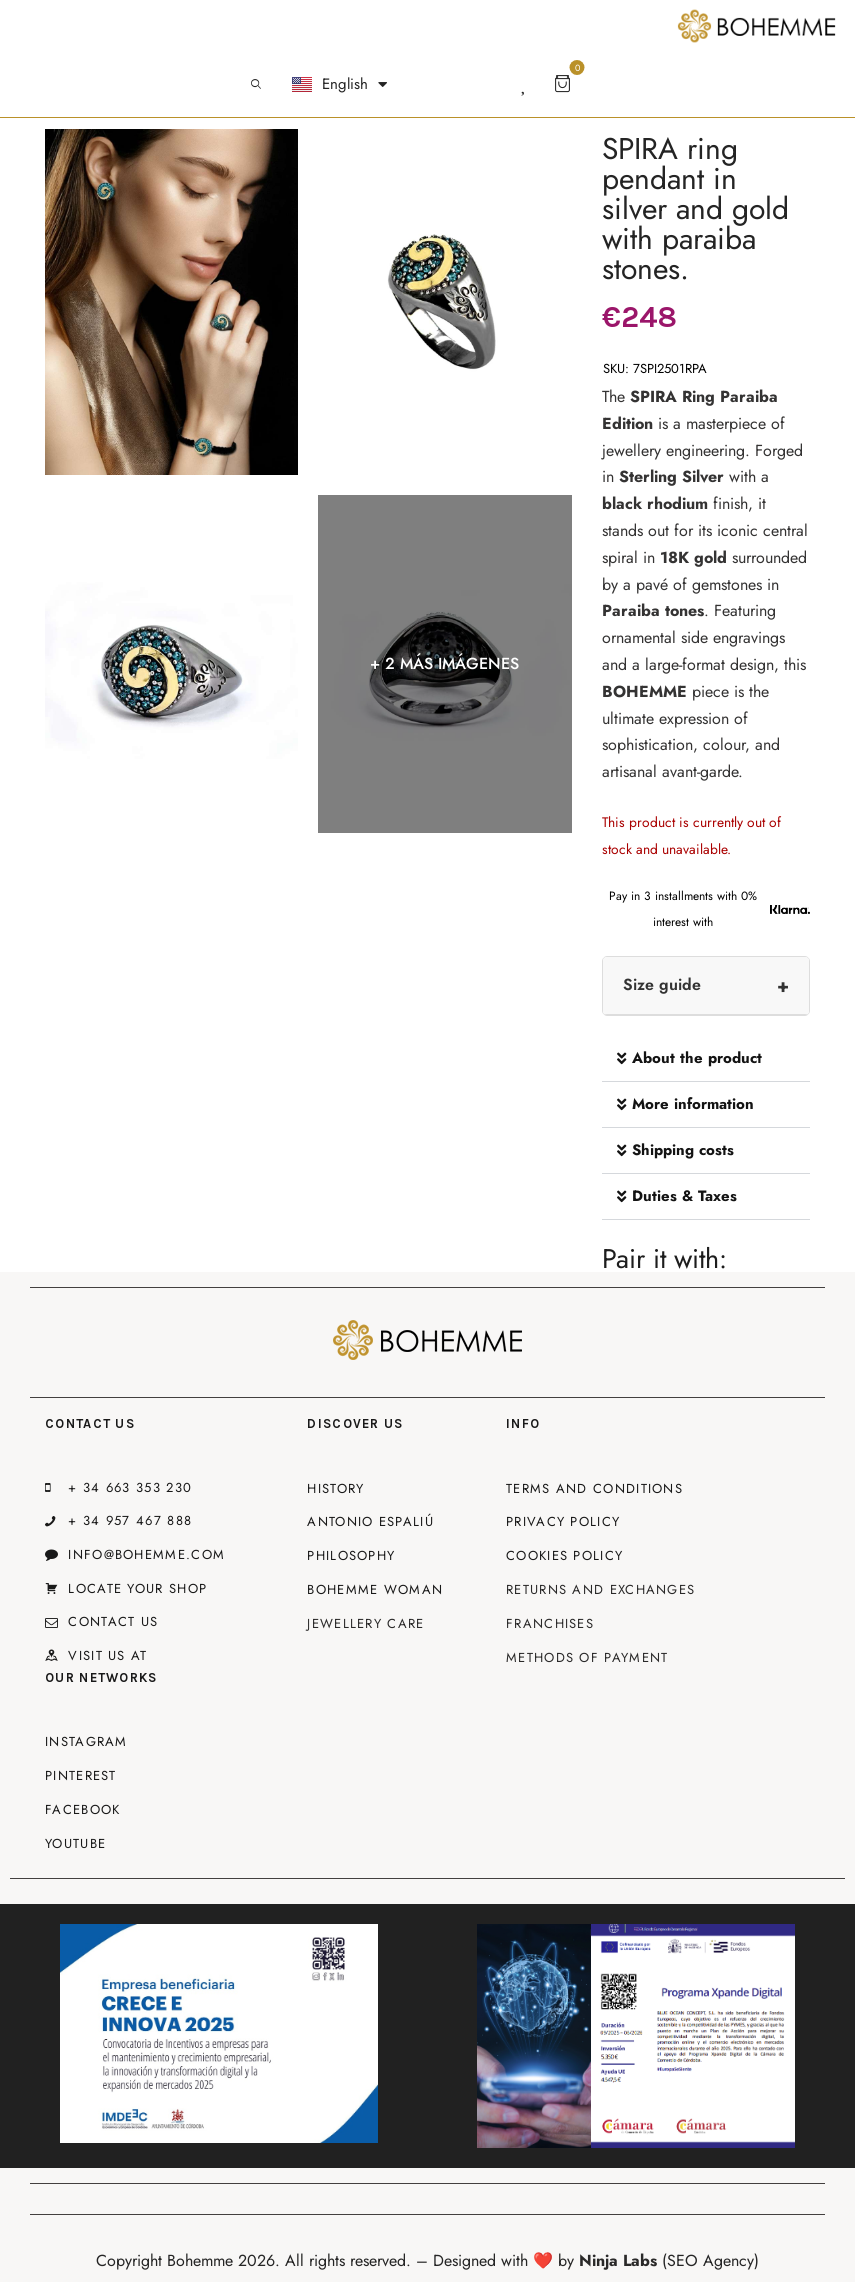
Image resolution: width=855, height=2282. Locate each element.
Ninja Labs (618, 2260)
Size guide (662, 984)
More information (693, 1104)
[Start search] (256, 85)
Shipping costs (683, 1150)
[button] (706, 1059)
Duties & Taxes (684, 1196)
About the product (697, 1058)
